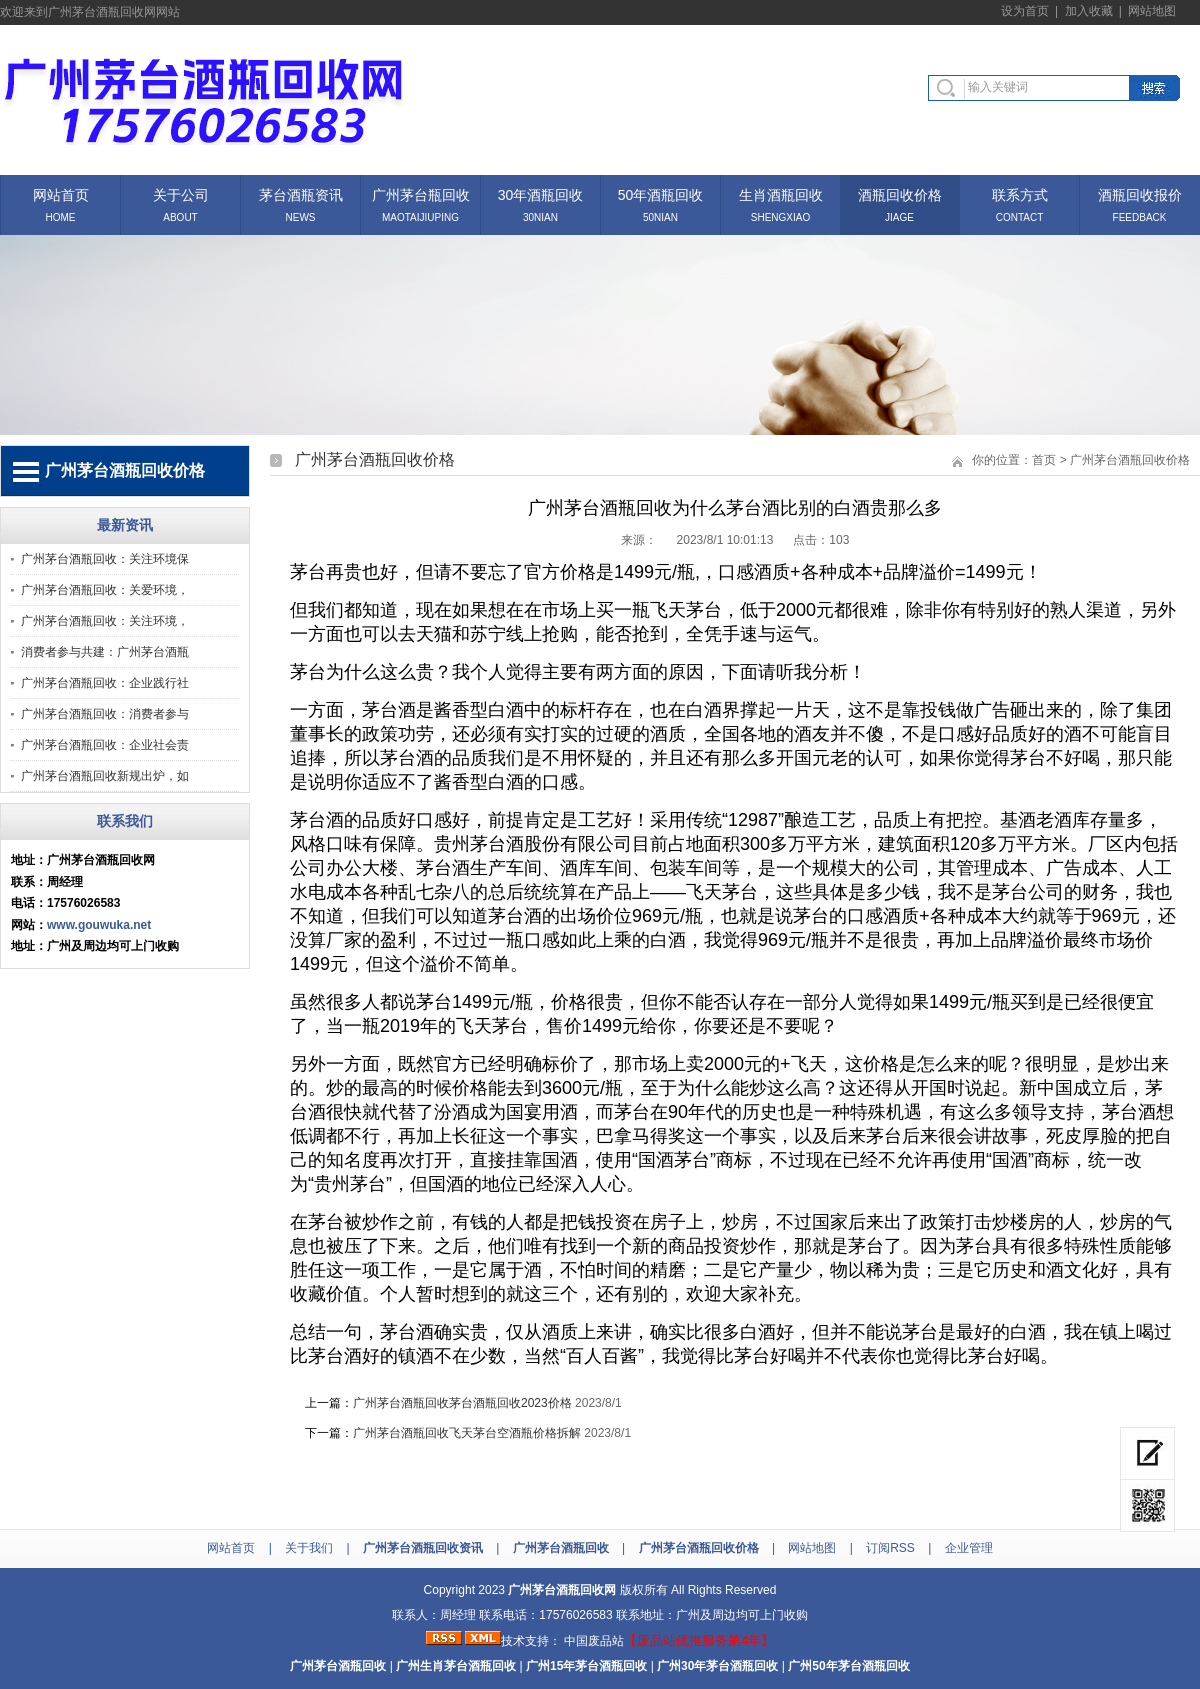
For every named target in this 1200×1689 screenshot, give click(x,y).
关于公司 (181, 193)
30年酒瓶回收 (541, 193)
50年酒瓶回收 (661, 193)
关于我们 (309, 1548)
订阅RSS (890, 1548)
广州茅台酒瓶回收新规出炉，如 (105, 776)
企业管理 (969, 1548)
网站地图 (1152, 11)
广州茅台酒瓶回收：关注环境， (105, 621)
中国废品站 (594, 1641)
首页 (1044, 460)
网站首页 (61, 193)
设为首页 (1025, 11)
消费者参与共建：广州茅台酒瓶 (105, 652)
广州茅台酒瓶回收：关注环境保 (105, 559)
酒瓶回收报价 (1140, 193)
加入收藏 (1089, 11)
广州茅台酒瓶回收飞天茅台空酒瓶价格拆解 (467, 1433)
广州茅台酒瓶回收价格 (1130, 460)
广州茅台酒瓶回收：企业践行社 (105, 683)
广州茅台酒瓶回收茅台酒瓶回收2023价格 (462, 1403)
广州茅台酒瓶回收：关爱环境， (105, 590)
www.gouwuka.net (99, 925)
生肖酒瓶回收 (781, 193)
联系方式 (1020, 193)
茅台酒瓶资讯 (301, 193)
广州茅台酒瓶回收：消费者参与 (105, 714)
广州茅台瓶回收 (421, 193)
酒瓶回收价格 (900, 193)
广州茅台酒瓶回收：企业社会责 (105, 745)
